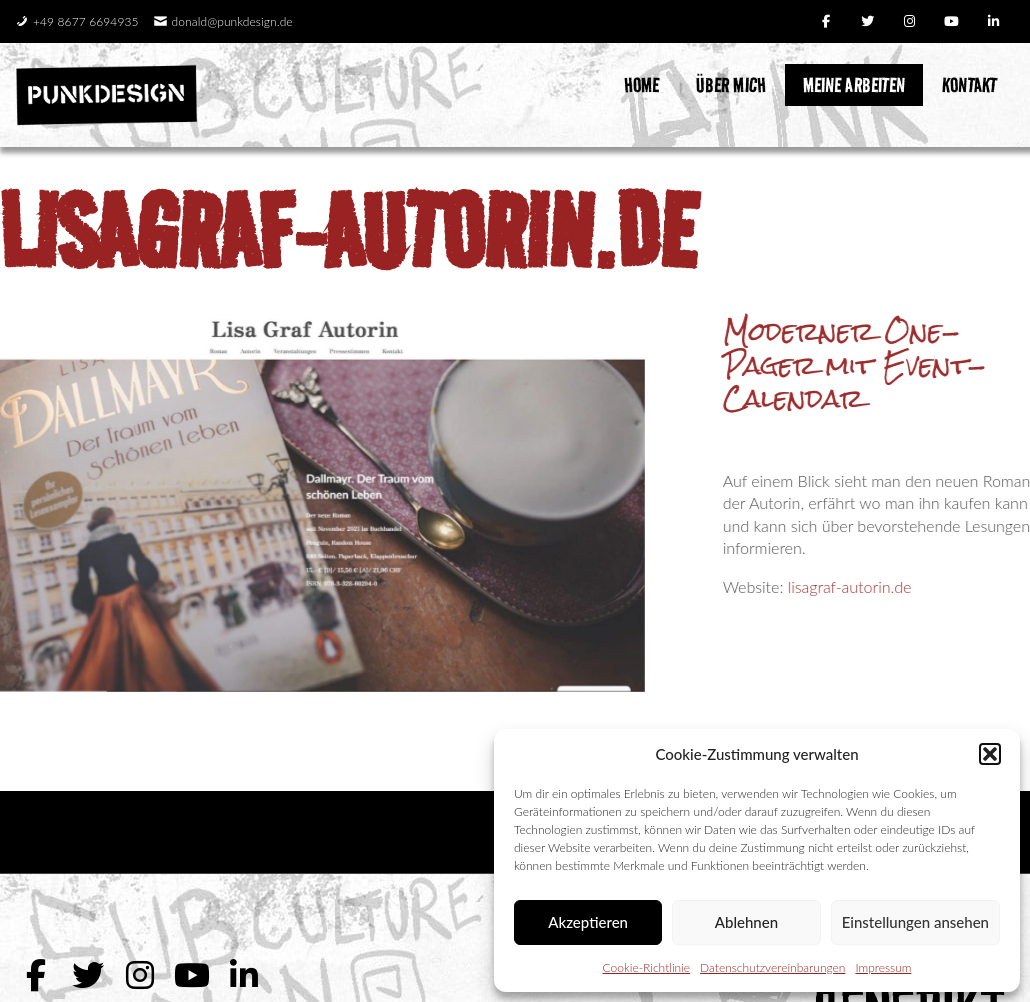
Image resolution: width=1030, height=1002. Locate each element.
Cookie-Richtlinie (646, 967)
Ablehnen (746, 922)
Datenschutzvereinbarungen (772, 967)
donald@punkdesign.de (223, 21)
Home (641, 85)
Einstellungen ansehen (915, 922)
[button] (990, 754)
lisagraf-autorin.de (347, 231)
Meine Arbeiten (854, 85)
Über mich (731, 85)
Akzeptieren (588, 922)
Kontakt (969, 85)
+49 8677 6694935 (77, 21)
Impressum (883, 967)
